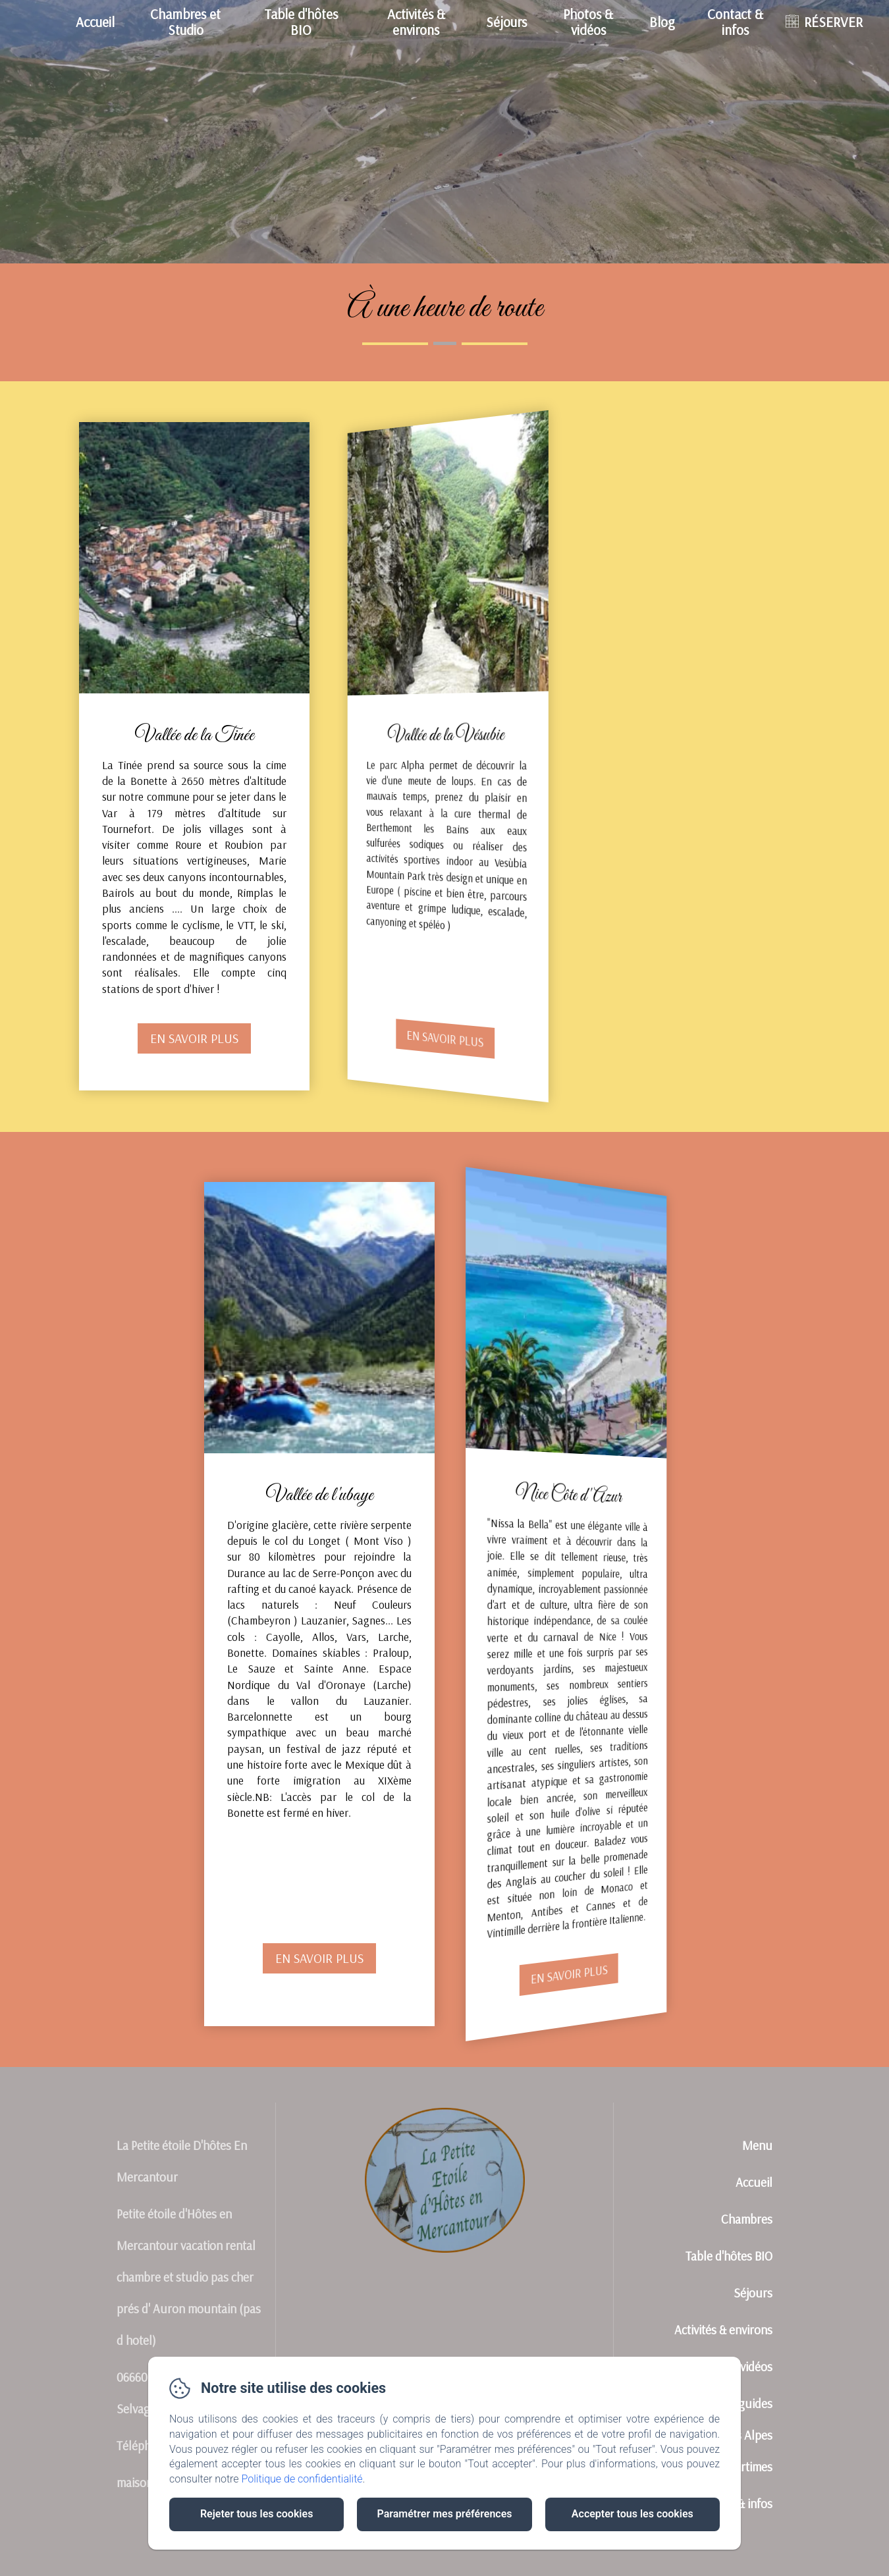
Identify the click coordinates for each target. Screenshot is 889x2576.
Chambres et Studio (185, 21)
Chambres (746, 2219)
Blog (662, 21)
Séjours (506, 21)
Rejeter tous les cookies (256, 2514)
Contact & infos (735, 21)
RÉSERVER (833, 21)
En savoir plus (195, 1039)
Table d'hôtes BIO (301, 21)
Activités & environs (416, 21)
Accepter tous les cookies (632, 2514)
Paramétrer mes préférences (444, 2514)
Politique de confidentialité (302, 2479)
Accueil (95, 21)
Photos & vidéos (588, 21)
